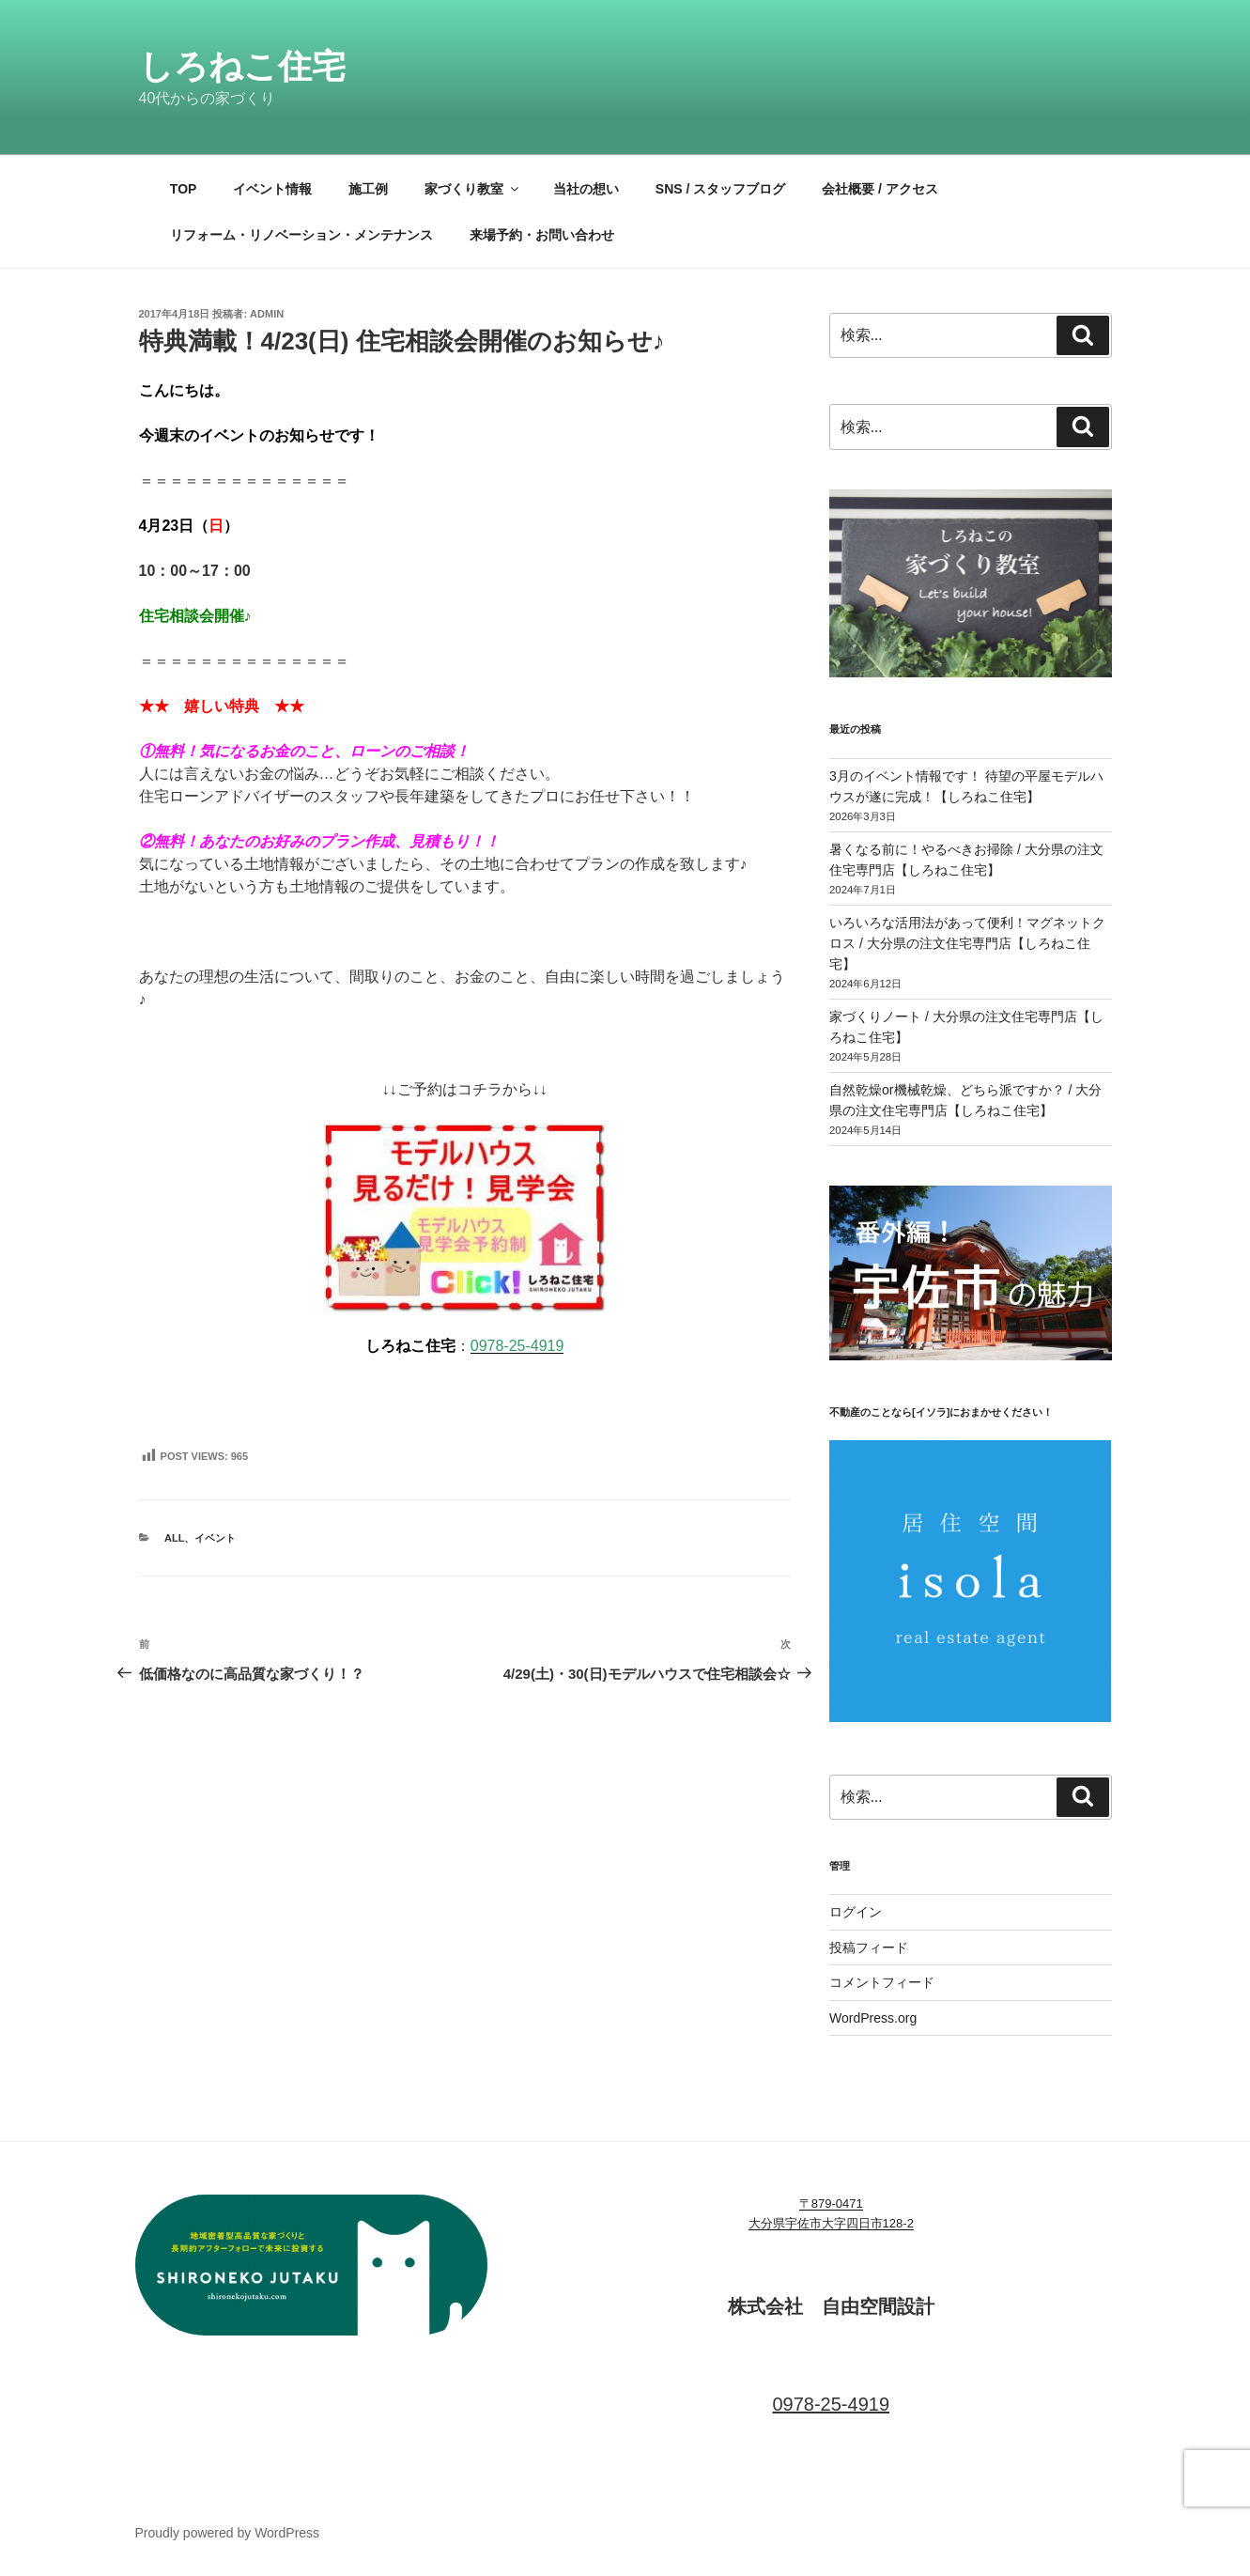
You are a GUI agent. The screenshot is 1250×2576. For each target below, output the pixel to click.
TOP (183, 188)
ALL (174, 1538)
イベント (215, 1538)
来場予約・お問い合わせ (542, 234)
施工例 (368, 188)
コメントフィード (881, 1982)
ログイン (855, 1911)
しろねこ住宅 (242, 66)
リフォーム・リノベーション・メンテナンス (301, 234)
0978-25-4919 (517, 1346)
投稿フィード (868, 1947)
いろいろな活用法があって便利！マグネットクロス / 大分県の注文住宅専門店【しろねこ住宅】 (967, 943)
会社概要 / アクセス (880, 188)
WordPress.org (873, 2017)
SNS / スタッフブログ (720, 188)
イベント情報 (272, 188)
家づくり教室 (472, 188)
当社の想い (586, 188)
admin (267, 313)
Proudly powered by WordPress (227, 2532)
